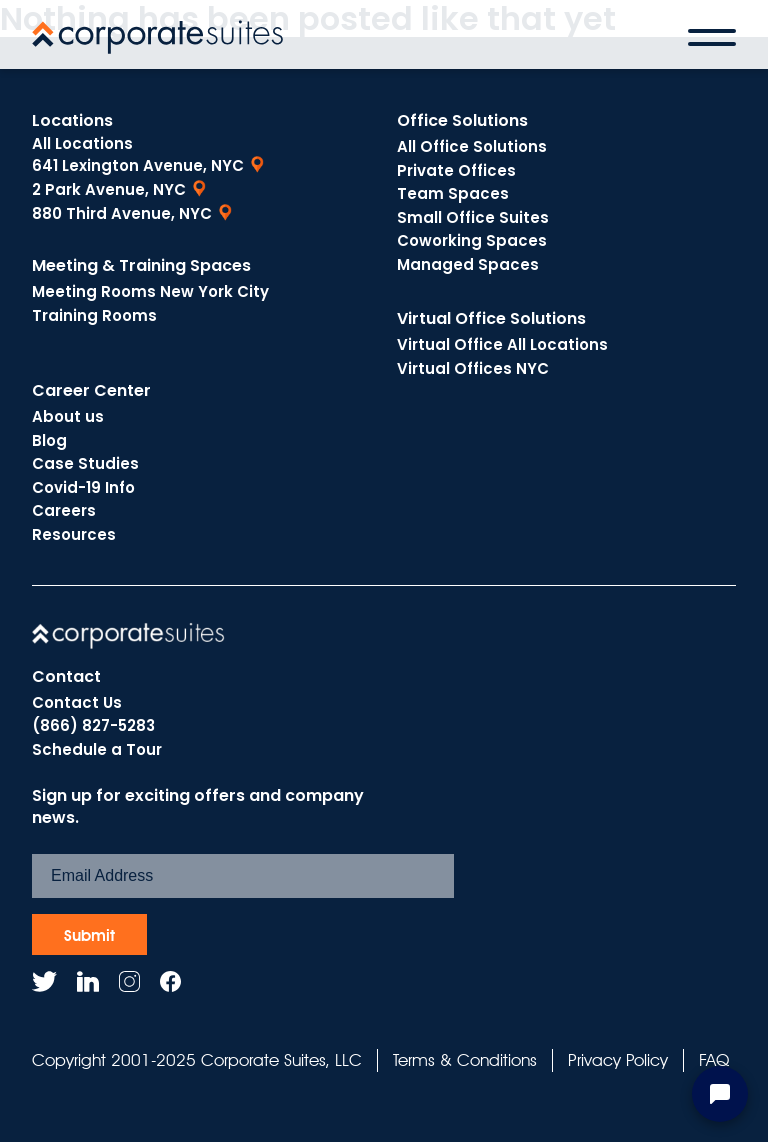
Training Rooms (94, 315)
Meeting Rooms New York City (150, 291)
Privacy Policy (618, 1060)
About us (68, 416)
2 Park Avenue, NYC (109, 189)
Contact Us (77, 702)
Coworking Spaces (472, 240)
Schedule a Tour (97, 749)
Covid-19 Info (83, 487)
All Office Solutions (472, 146)
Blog (49, 440)
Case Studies (85, 463)
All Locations (82, 143)
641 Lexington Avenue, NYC (138, 165)
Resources (74, 534)
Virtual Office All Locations (502, 344)
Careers (64, 510)
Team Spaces (453, 193)
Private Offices (456, 170)
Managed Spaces (468, 264)
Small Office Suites (473, 217)
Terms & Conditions (465, 1060)
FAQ (714, 1060)
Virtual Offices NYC (473, 368)
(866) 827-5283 (93, 725)
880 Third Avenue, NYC (122, 213)
